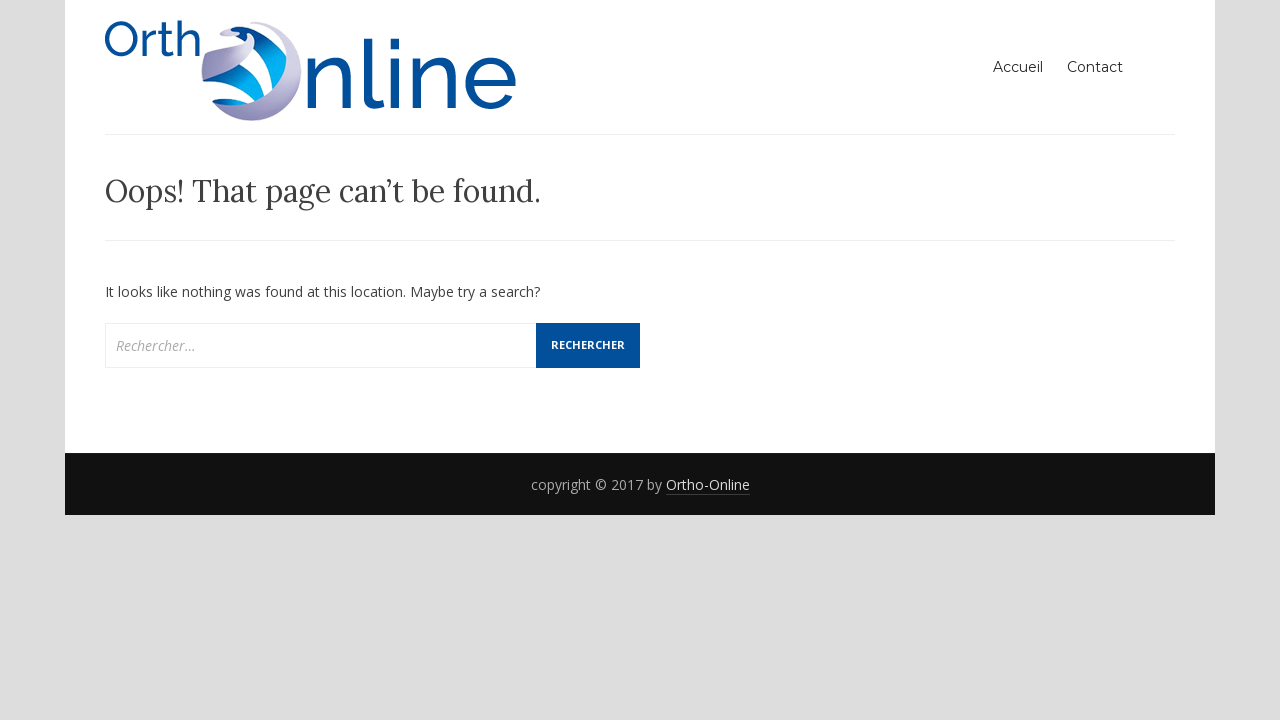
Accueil (1018, 67)
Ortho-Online (708, 484)
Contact (1095, 67)
